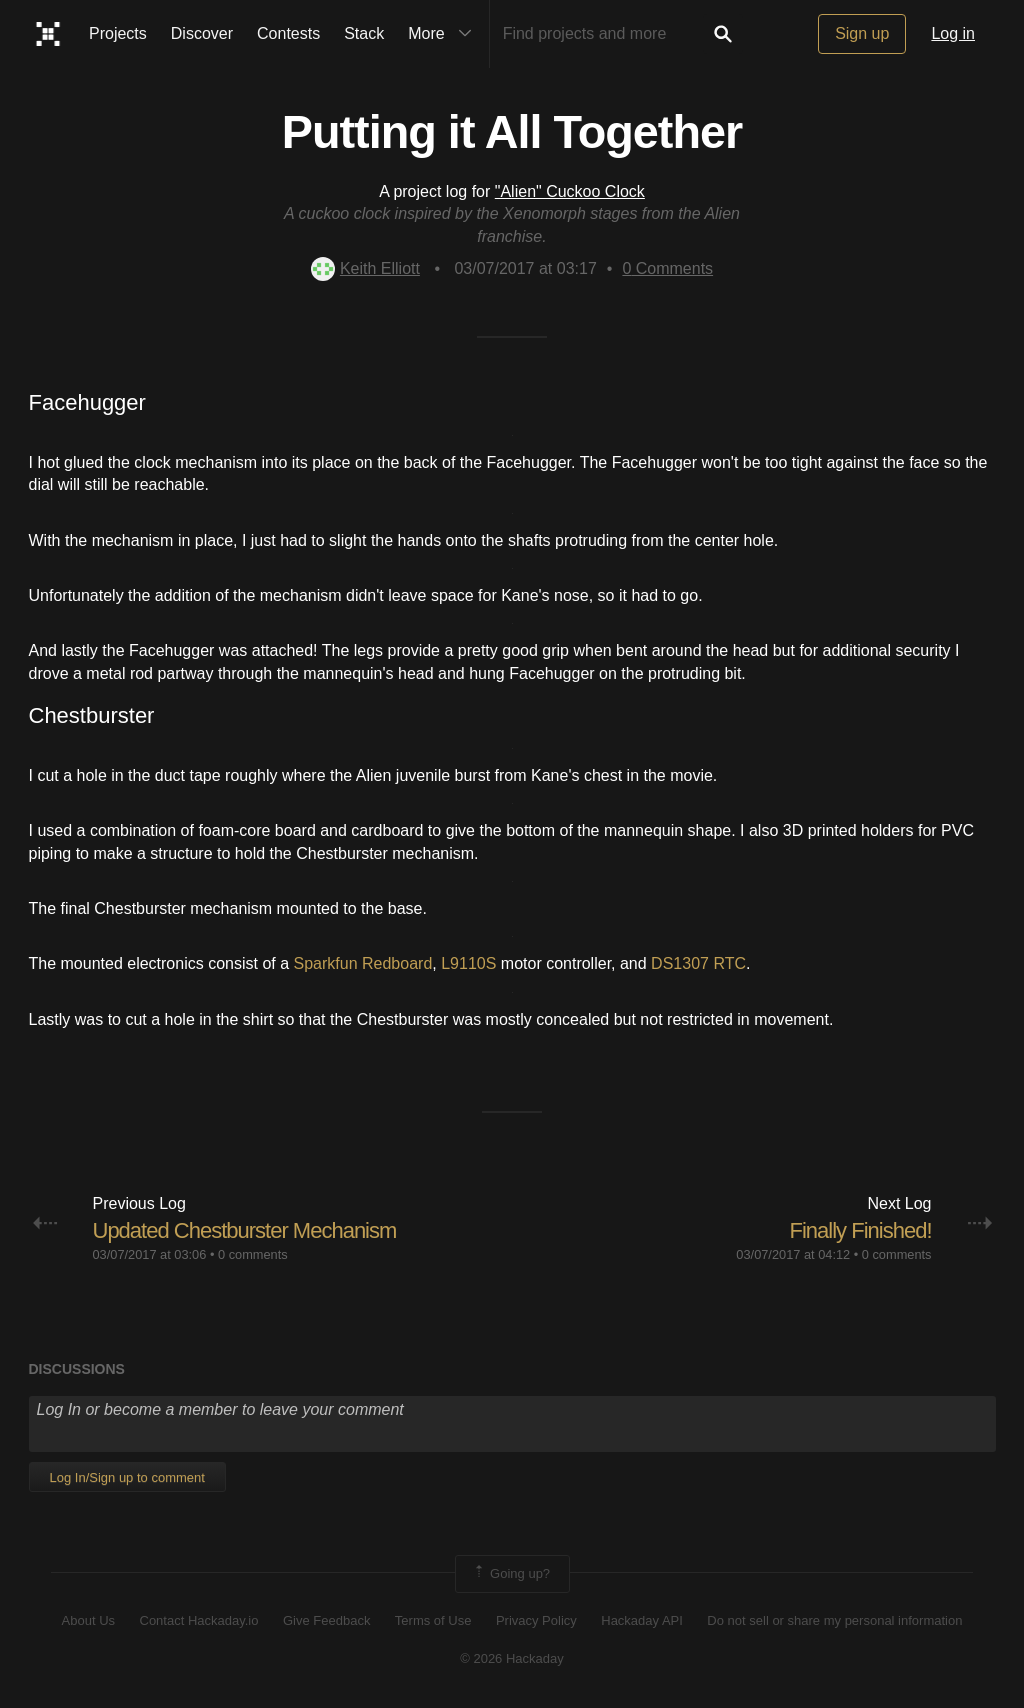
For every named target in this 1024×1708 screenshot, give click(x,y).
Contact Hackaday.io (199, 1620)
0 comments (253, 1254)
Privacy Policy (536, 1620)
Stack (364, 33)
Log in (953, 33)
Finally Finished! (861, 1230)
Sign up (862, 33)
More (444, 34)
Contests (288, 33)
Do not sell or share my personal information (834, 1620)
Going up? (511, 1574)
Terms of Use (433, 1620)
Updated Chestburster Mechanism (245, 1230)
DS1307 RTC (698, 963)
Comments (667, 268)
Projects (118, 33)
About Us (88, 1620)
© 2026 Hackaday (512, 1658)
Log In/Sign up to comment (127, 1477)
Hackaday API (642, 1620)
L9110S (468, 963)
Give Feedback (326, 1620)
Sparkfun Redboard (363, 963)
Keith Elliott (365, 268)
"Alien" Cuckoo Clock (570, 191)
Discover (202, 33)
